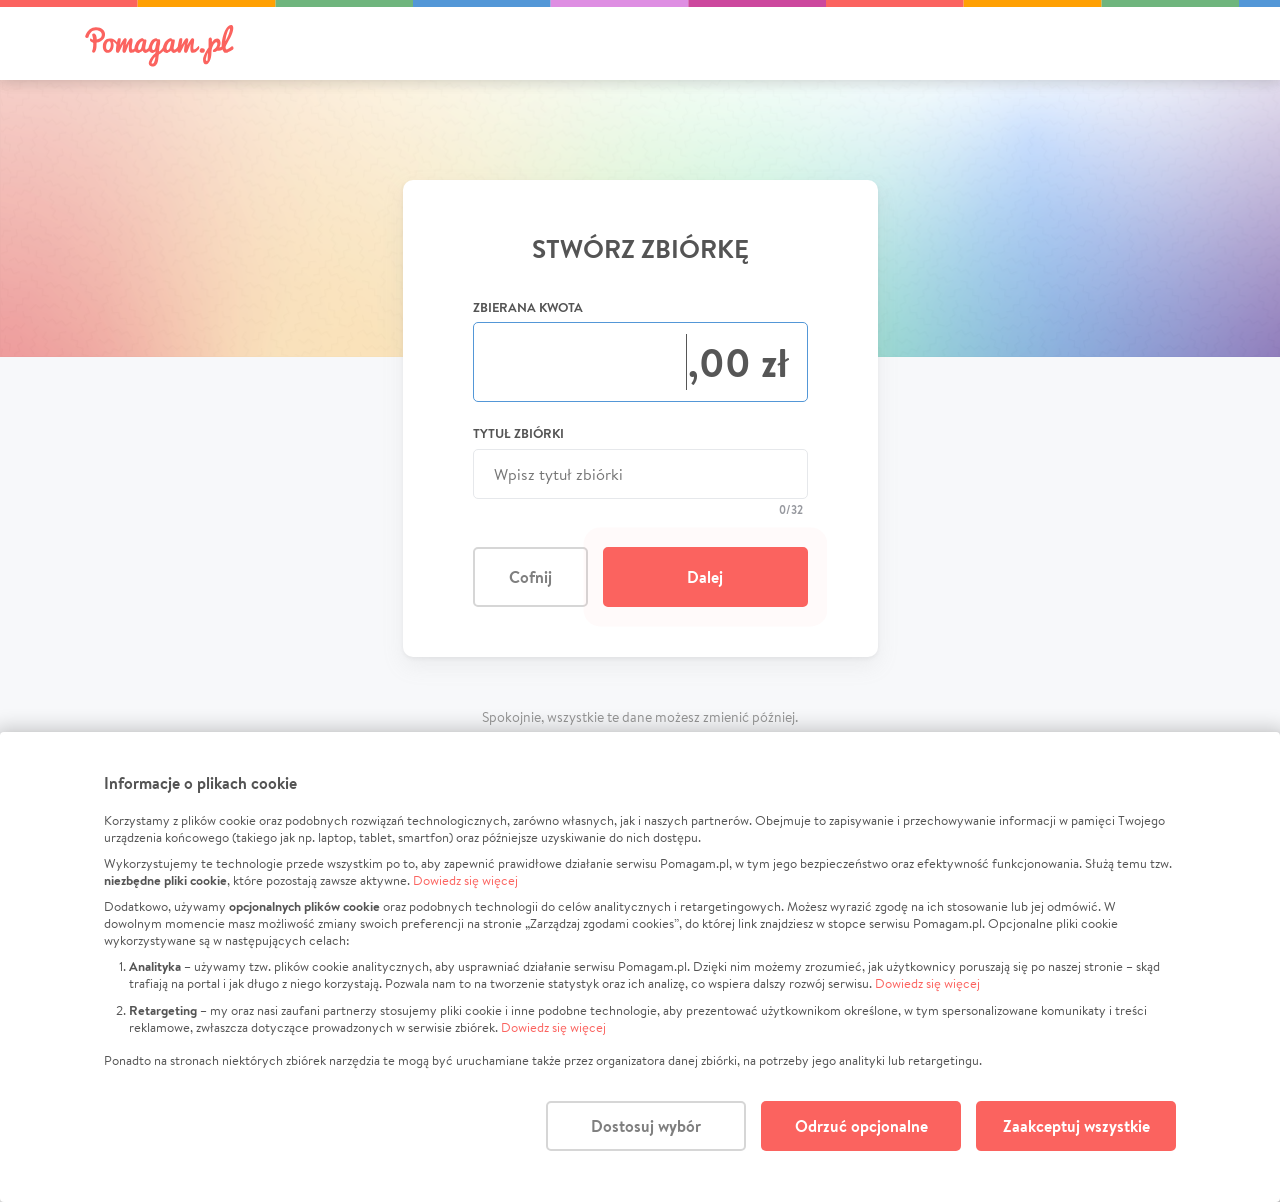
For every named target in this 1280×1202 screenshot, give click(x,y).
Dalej (705, 577)
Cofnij (530, 577)
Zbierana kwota (528, 307)
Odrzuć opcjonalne (861, 1126)
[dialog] (640, 967)
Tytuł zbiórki (518, 433)
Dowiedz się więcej (465, 880)
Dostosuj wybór (646, 1126)
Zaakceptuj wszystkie (1076, 1126)
